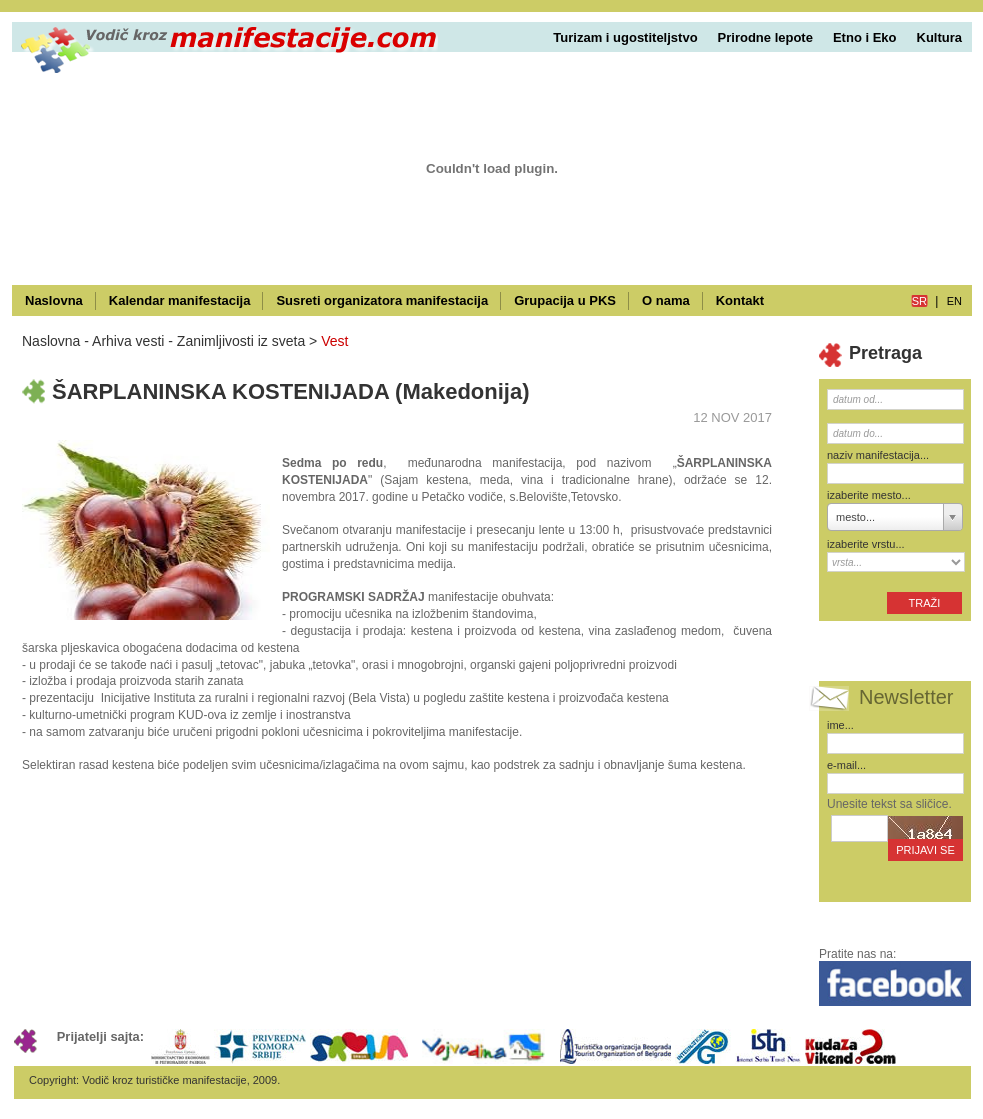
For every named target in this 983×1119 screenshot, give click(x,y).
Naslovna (54, 300)
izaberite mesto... (869, 495)
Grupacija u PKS (565, 300)
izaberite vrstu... (866, 544)
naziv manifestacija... (878, 455)
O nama (666, 300)
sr (919, 301)
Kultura (940, 37)
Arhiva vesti (128, 341)
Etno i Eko (865, 37)
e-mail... (846, 765)
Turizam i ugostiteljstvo (625, 37)
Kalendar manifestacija (180, 300)
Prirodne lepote (765, 37)
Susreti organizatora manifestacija (382, 300)
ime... (840, 725)
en (954, 301)
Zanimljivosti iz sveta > (247, 341)
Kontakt (740, 300)
